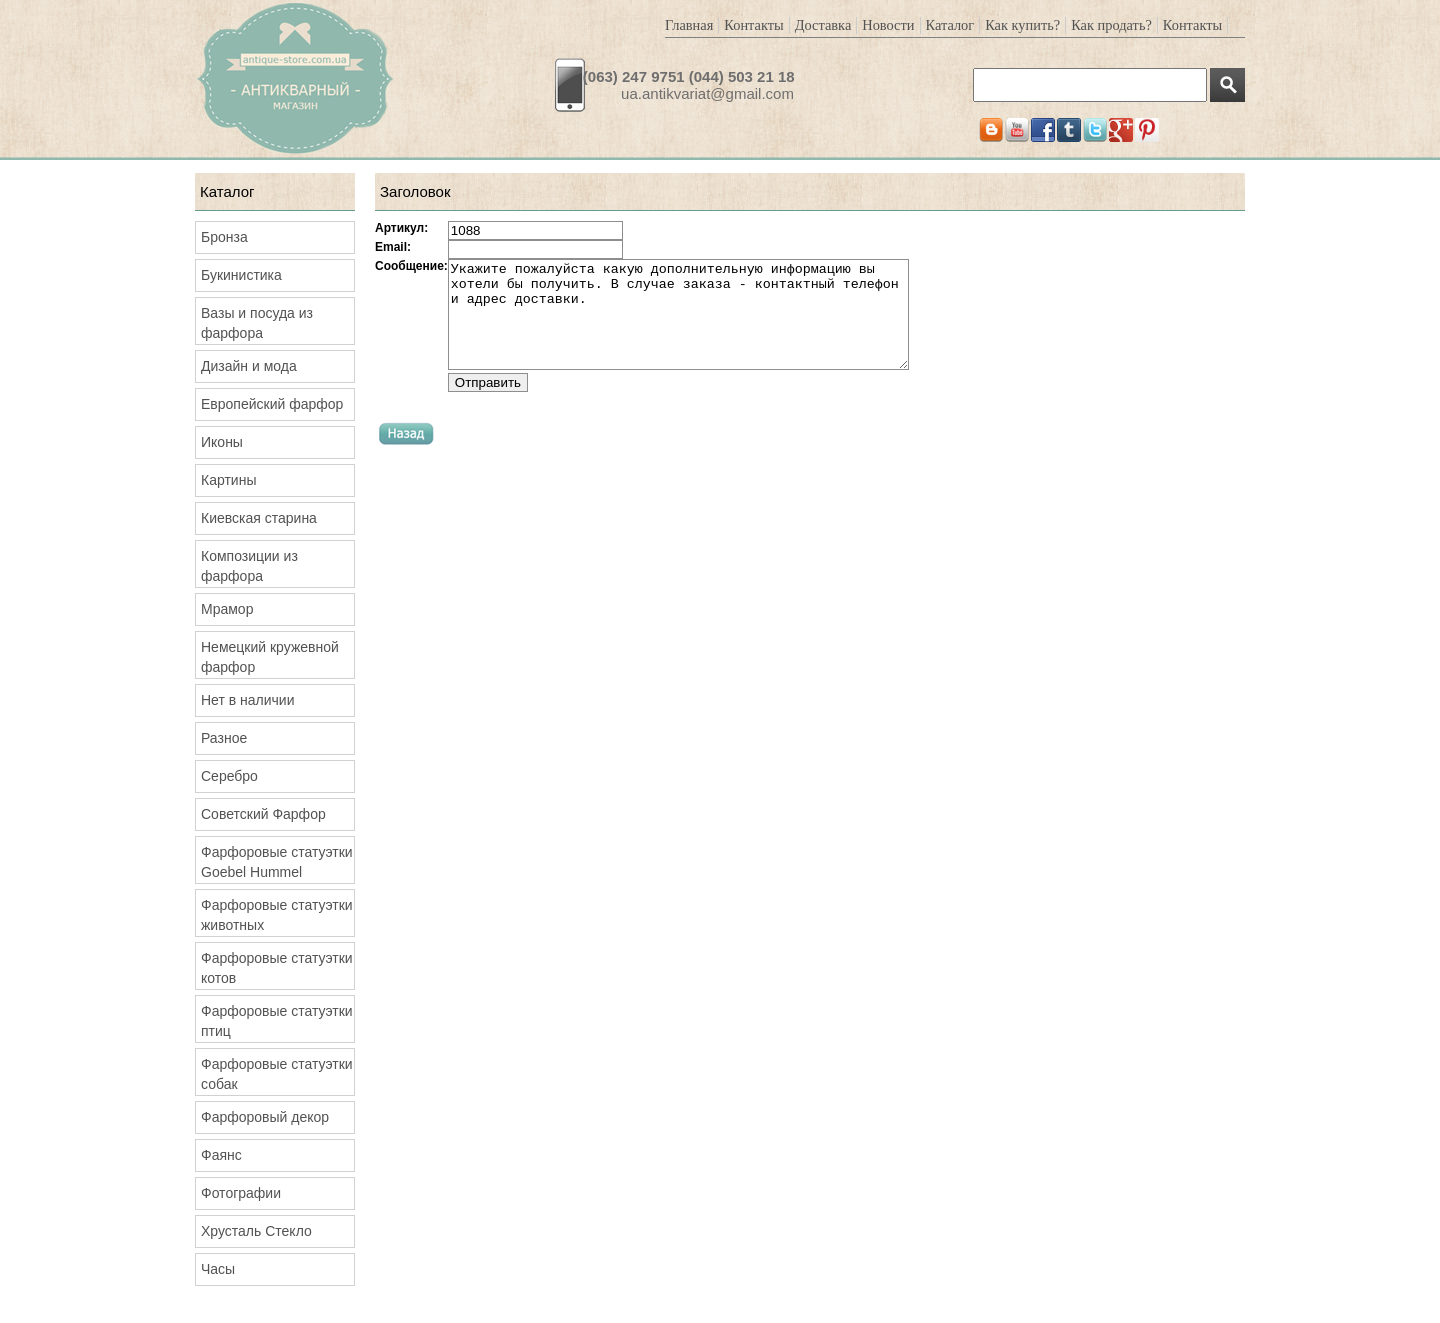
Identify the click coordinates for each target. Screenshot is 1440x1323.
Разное (224, 738)
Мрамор (227, 609)
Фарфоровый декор (265, 1117)
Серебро (229, 776)
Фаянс (221, 1155)
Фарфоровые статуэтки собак (277, 1074)
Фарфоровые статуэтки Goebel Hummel (277, 862)
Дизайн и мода (249, 366)
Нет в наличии (248, 700)
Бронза (224, 237)
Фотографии (241, 1193)
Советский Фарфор (263, 814)
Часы (218, 1269)
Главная (689, 25)
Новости (888, 25)
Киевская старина (259, 518)
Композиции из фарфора (249, 566)
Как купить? (1022, 25)
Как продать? (1111, 25)
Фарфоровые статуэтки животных (277, 915)
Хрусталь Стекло (256, 1231)
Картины (228, 480)
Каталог (950, 25)
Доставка (823, 25)
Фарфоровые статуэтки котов (277, 968)
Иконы (222, 442)
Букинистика (241, 275)
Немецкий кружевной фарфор (270, 657)
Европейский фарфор (272, 404)
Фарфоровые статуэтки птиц (277, 1021)
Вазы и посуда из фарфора (257, 323)
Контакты (753, 25)
